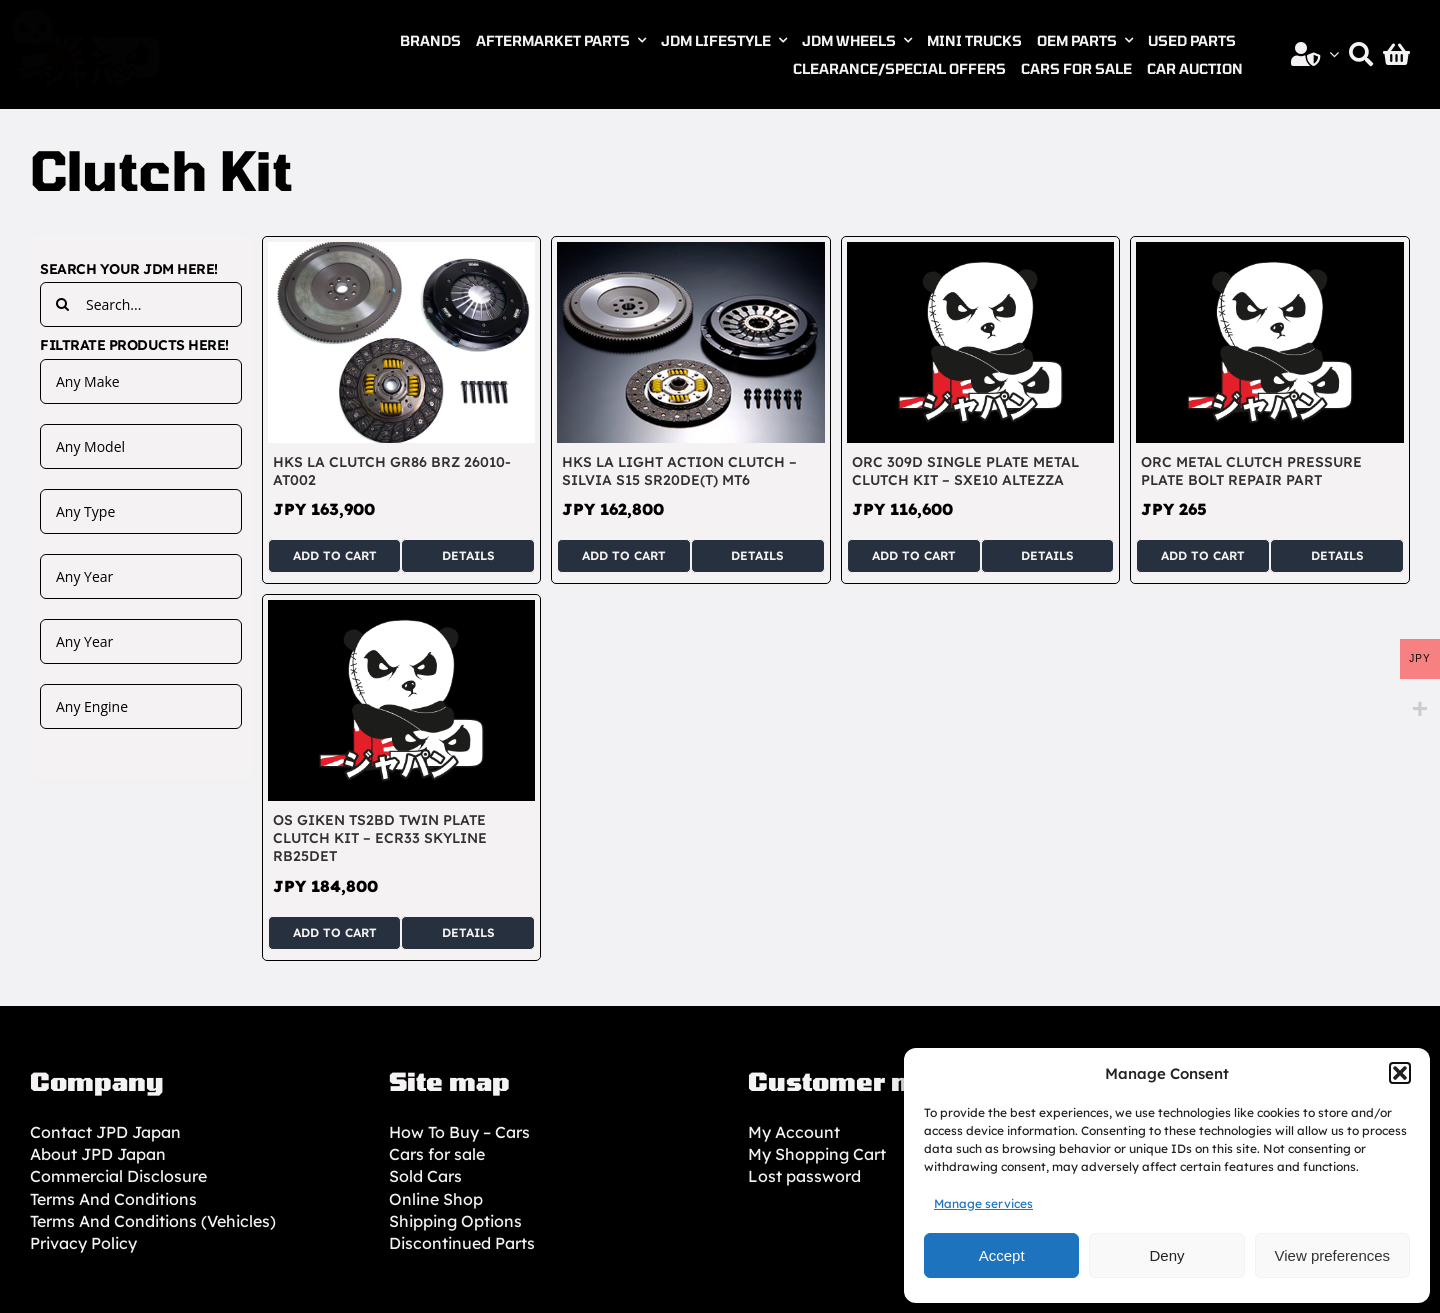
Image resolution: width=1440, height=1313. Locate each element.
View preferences (1333, 1255)
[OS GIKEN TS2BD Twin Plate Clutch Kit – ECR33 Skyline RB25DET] (402, 611)
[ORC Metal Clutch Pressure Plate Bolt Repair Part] (1270, 253)
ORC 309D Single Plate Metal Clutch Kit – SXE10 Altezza (965, 471)
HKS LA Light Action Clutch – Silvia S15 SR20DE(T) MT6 (679, 471)
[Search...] (141, 304)
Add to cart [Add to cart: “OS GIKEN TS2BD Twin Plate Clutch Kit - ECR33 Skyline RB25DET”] (335, 932)
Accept (1002, 1255)
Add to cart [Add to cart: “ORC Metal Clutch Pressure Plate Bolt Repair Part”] (1203, 555)
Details (468, 555)
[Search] (1361, 54)
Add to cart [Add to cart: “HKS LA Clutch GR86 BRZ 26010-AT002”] (335, 555)
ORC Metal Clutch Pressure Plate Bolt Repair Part (1251, 471)
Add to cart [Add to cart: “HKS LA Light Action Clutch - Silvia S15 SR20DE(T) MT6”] (624, 555)
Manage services (983, 1203)
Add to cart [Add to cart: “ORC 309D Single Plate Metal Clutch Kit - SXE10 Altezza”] (914, 555)
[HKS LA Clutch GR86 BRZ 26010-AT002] (402, 253)
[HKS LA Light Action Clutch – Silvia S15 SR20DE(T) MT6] (691, 253)
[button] (1400, 1073)
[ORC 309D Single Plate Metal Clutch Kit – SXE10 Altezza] (981, 253)
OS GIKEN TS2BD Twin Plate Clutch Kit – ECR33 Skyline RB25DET (380, 838)
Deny (1166, 1255)
